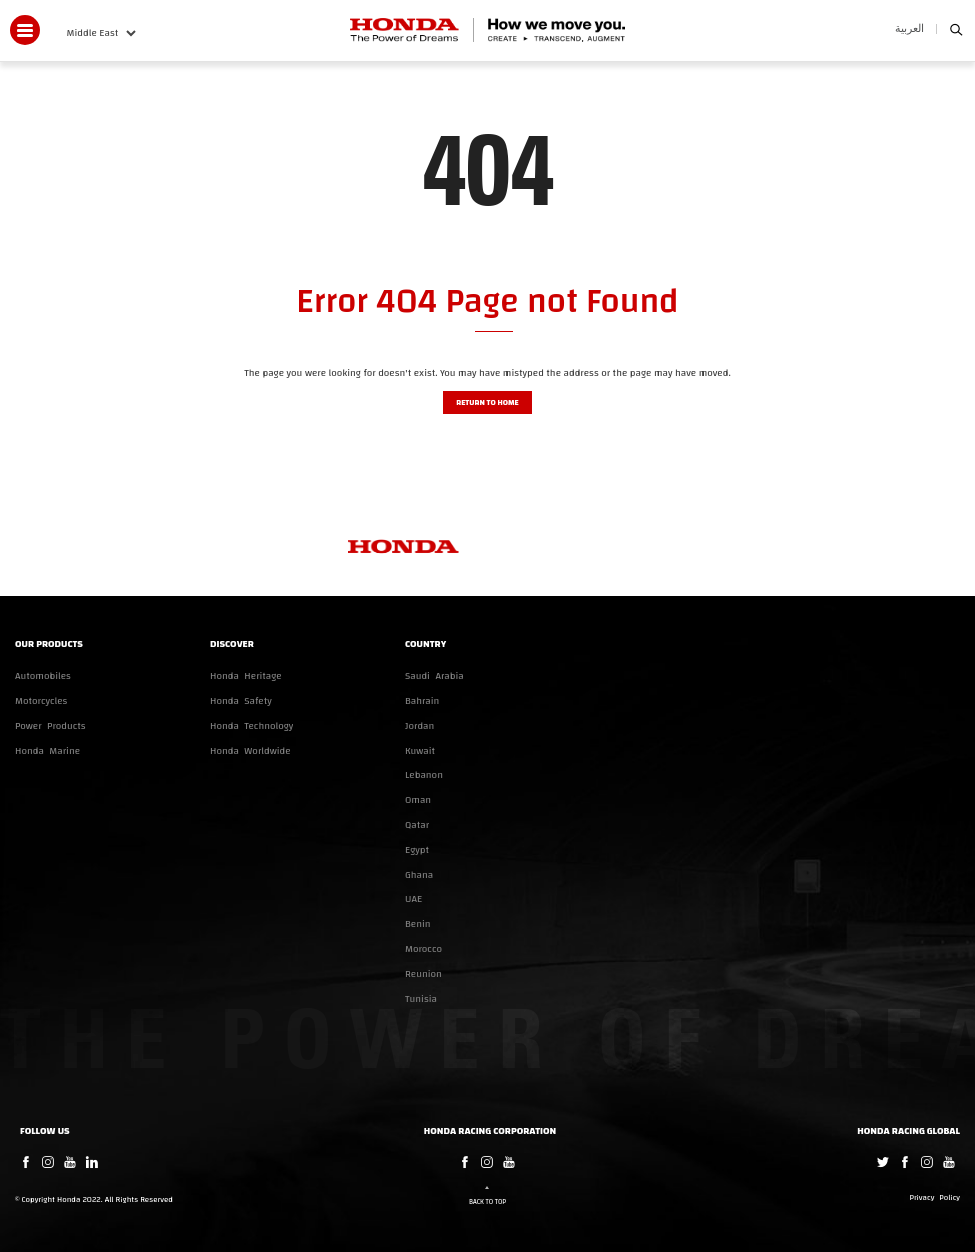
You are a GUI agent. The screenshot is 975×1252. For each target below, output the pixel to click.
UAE (413, 899)
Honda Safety (241, 701)
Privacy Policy (935, 1198)
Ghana (419, 875)
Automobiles (43, 676)
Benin (418, 924)
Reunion (423, 974)
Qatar (417, 825)
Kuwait (420, 751)
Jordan (419, 726)
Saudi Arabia (434, 676)
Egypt (417, 850)
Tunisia (421, 999)
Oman (418, 800)
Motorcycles (41, 701)
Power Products (50, 726)
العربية (909, 28)
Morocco (423, 949)
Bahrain (422, 701)
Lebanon (424, 775)
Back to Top (487, 1202)
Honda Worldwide (250, 751)
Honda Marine (47, 751)
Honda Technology (251, 726)
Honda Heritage (246, 676)
